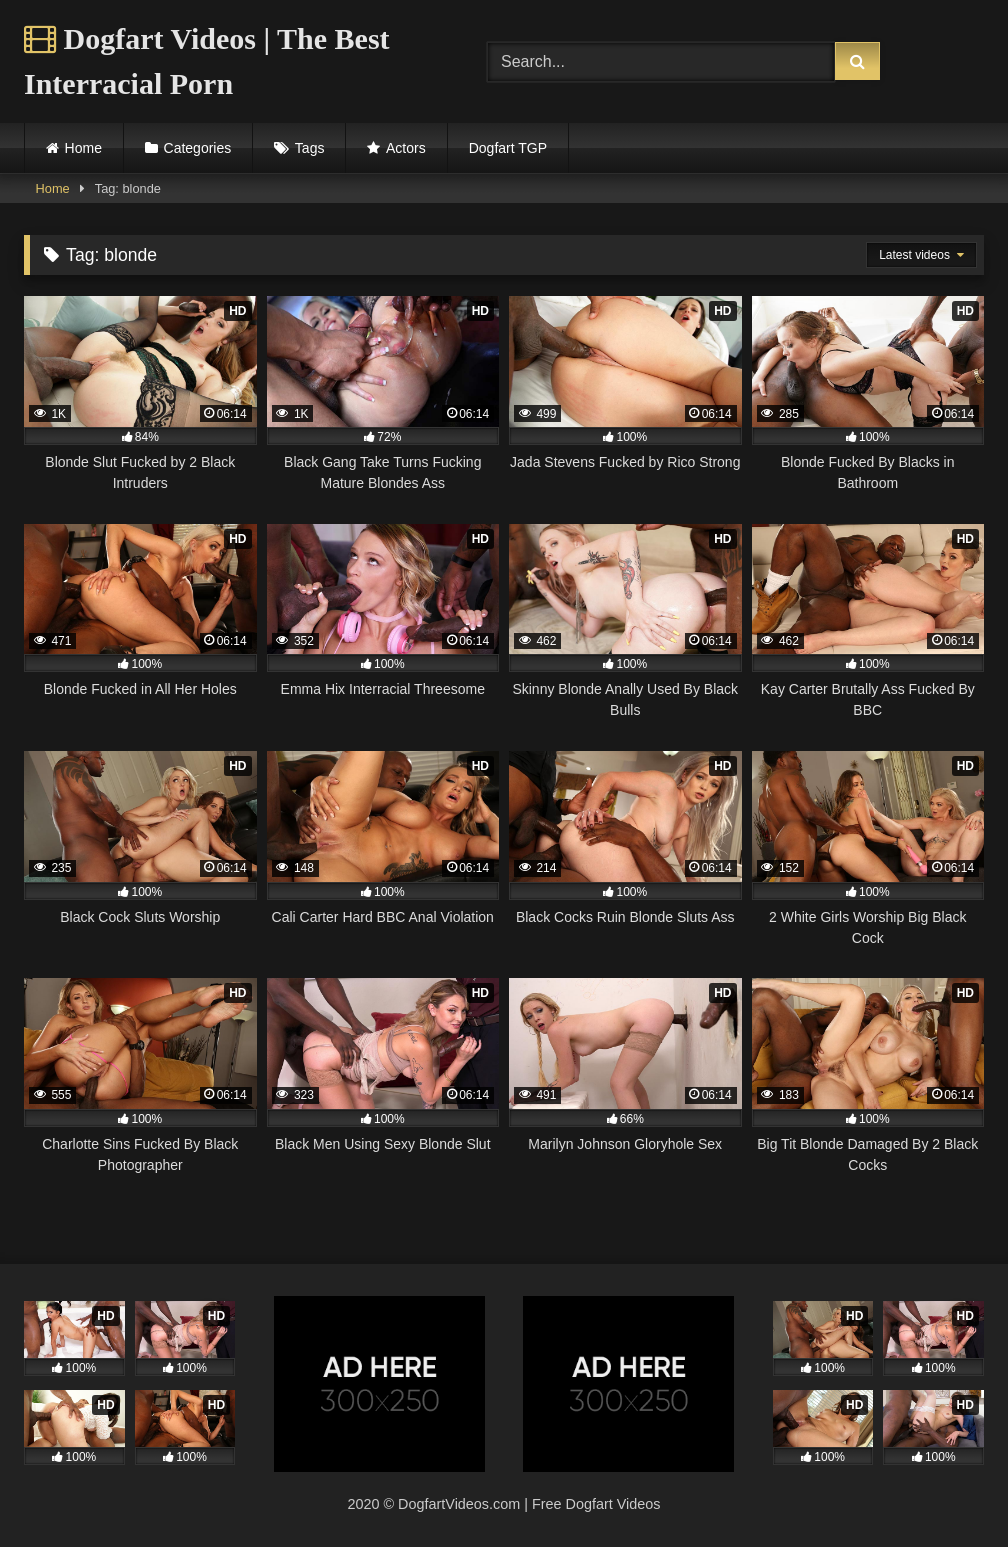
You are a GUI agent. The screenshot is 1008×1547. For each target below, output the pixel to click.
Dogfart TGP (508, 148)
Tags (310, 148)
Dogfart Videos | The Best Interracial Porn (207, 61)
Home (83, 148)
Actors (406, 148)
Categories (198, 148)
